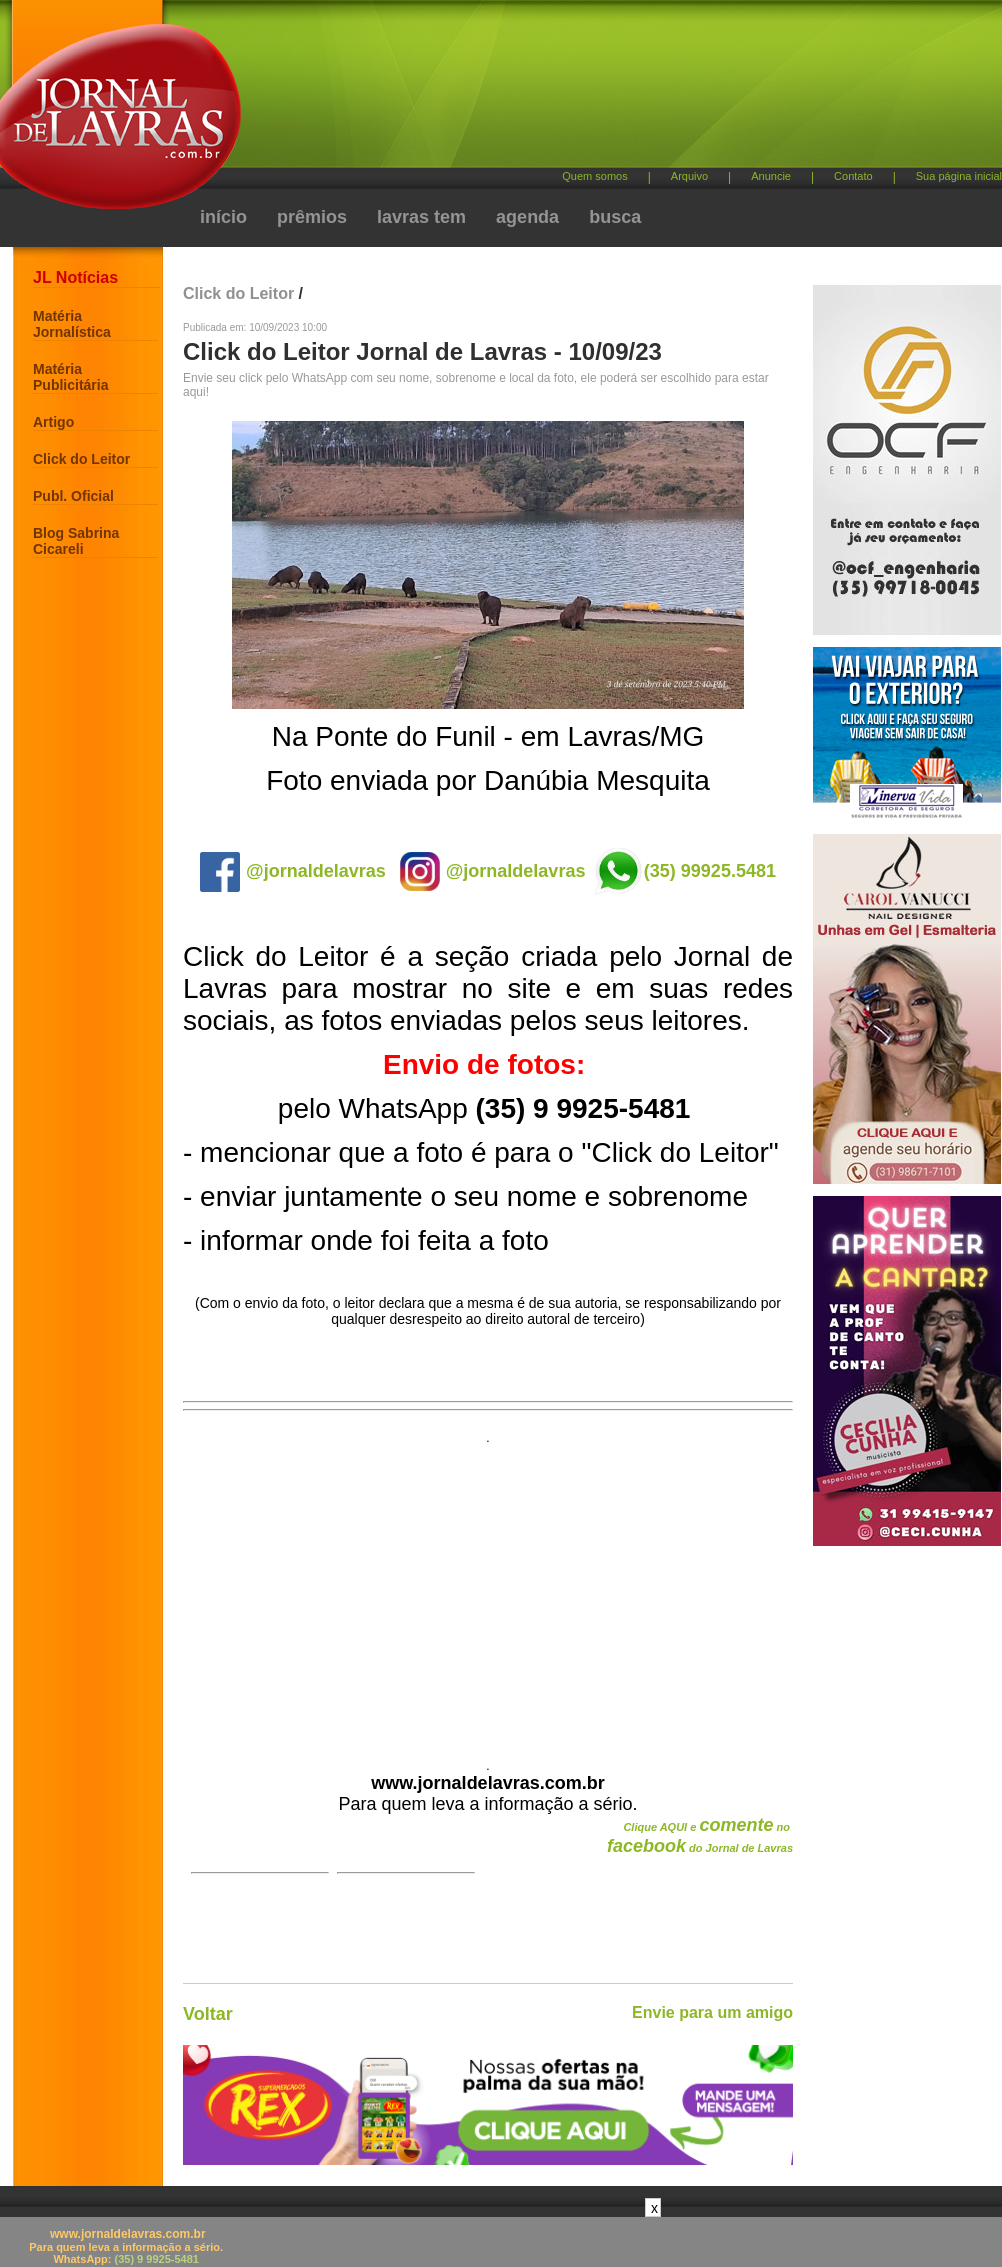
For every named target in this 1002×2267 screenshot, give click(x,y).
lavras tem (421, 217)
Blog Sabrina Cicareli (76, 541)
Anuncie (771, 176)
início (223, 217)
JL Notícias (75, 277)
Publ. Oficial (73, 496)
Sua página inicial (959, 176)
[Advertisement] (488, 1595)
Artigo (53, 422)
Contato (853, 176)
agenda (527, 217)
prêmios (312, 217)
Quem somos (594, 176)
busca (615, 217)
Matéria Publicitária (70, 377)
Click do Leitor (81, 459)
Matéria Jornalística (72, 324)
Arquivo (689, 176)
